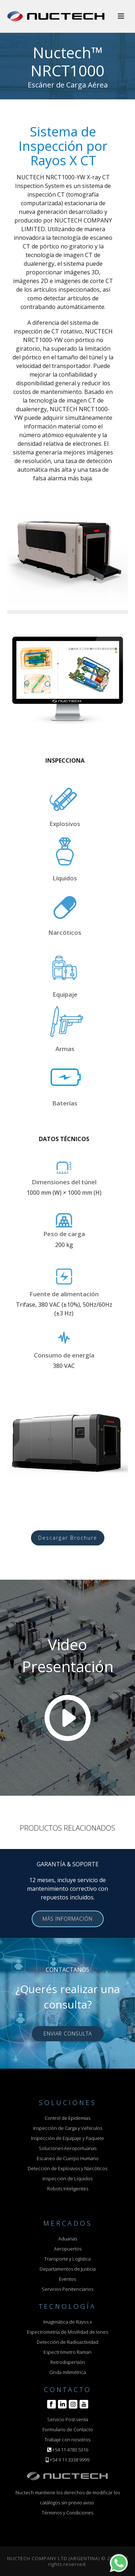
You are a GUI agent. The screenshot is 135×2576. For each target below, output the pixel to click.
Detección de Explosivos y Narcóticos (67, 2168)
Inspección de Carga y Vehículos (67, 2128)
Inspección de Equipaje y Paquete (67, 2138)
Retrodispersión (67, 2362)
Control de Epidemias (67, 2118)
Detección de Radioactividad (67, 2342)
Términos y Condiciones (67, 2512)
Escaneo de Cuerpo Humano (68, 2158)
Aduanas (67, 2238)
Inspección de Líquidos (67, 2178)
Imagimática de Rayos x (67, 2322)
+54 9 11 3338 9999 (69, 2459)
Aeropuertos (67, 2248)
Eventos (67, 2279)
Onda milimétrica (67, 2372)
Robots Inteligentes (67, 2188)
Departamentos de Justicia (68, 2269)
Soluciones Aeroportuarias (67, 2148)
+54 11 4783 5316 (70, 2449)
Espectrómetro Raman (67, 2352)
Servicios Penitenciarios (67, 2289)
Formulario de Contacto (67, 2429)
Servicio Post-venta (67, 2419)
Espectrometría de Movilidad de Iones (67, 2332)
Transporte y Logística (67, 2259)
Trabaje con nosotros (67, 2439)
